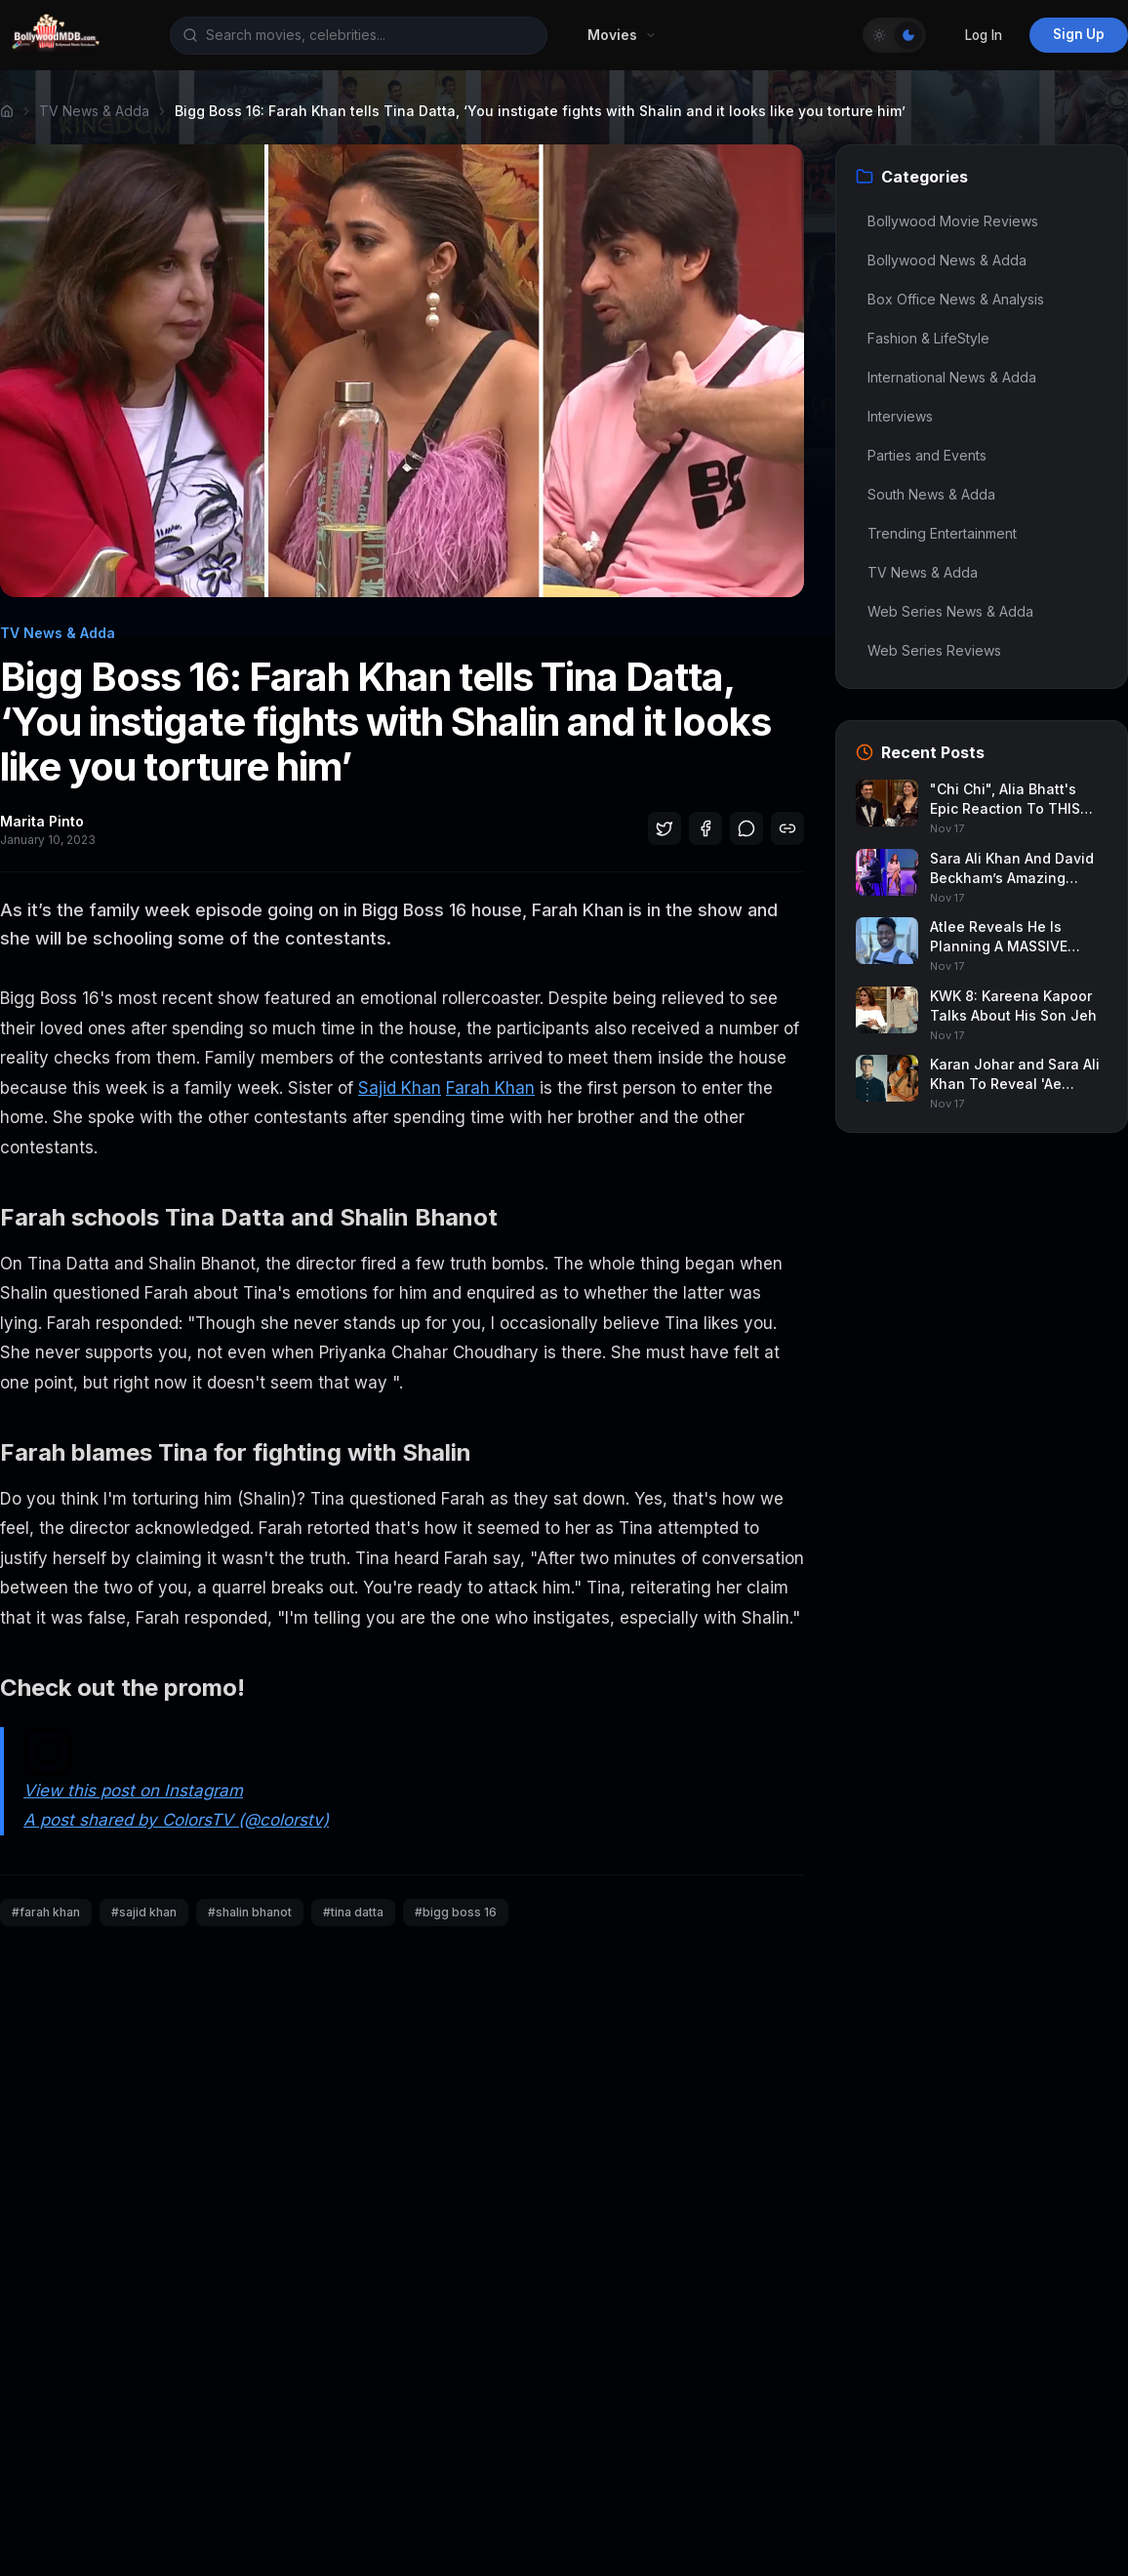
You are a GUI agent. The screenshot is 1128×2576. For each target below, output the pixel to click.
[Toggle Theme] (894, 35)
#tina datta (353, 1912)
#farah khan (46, 1912)
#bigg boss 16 (456, 1912)
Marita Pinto (42, 821)
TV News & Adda (94, 110)
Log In (983, 35)
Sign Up (1079, 34)
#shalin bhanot (250, 1912)
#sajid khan (144, 1912)
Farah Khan (490, 1088)
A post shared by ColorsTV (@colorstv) (176, 1820)
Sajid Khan (399, 1088)
